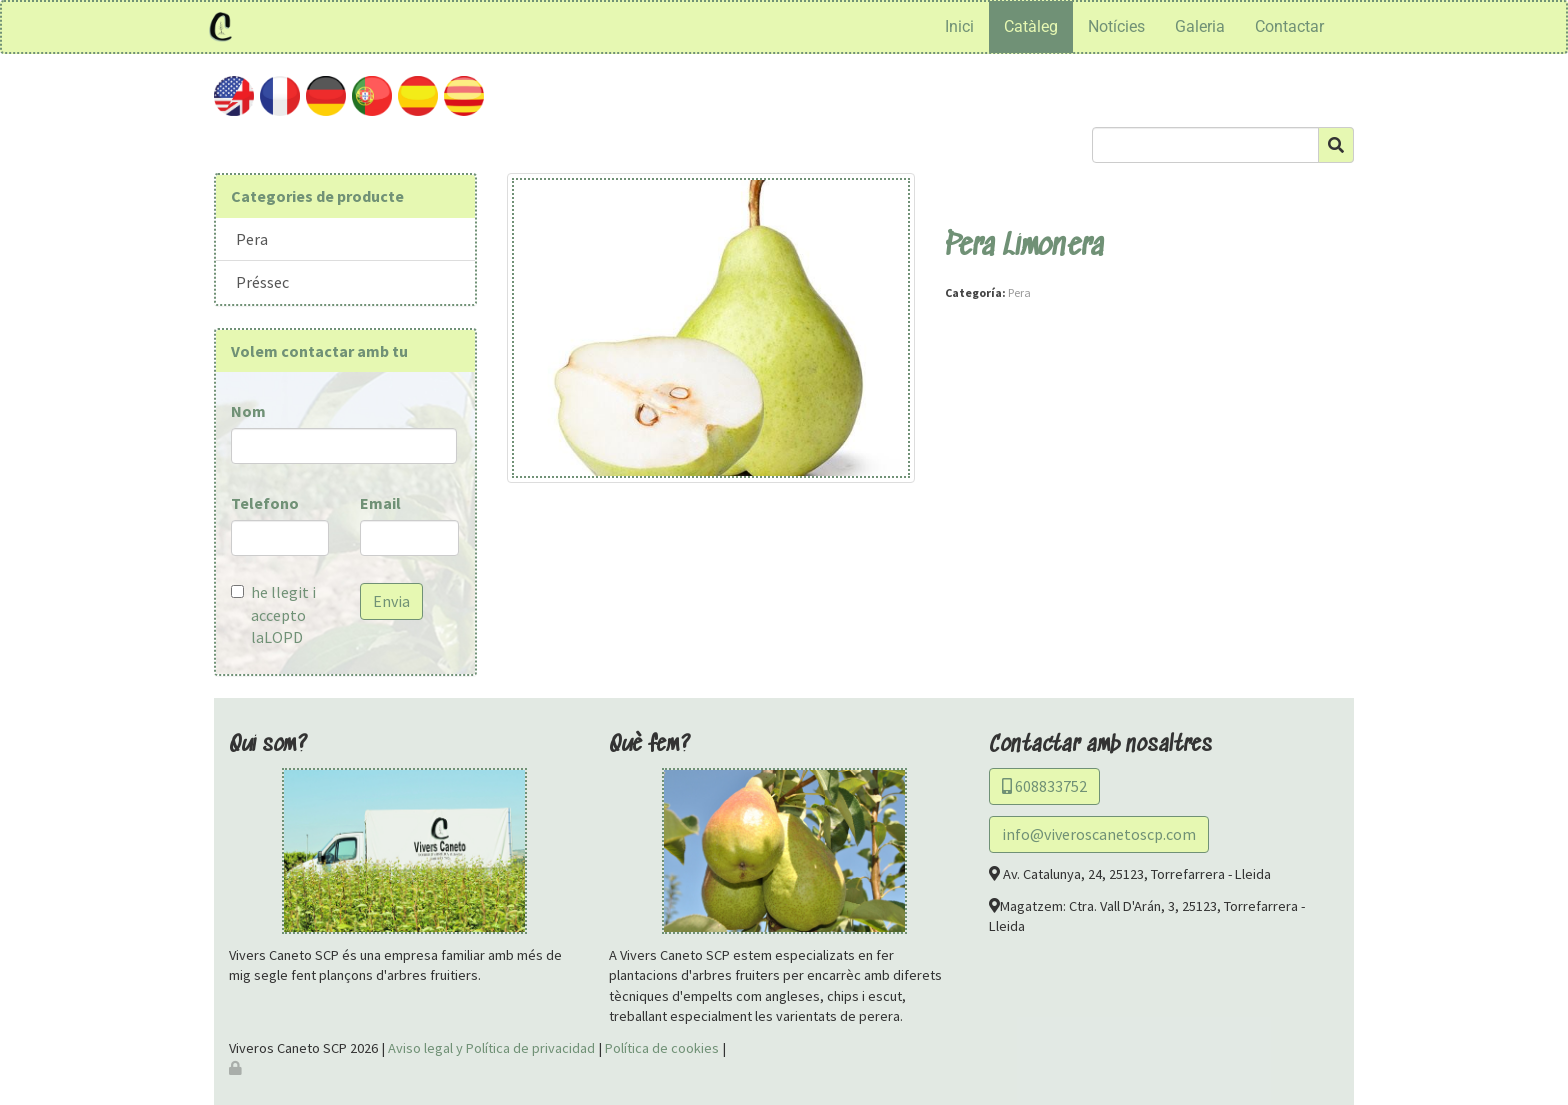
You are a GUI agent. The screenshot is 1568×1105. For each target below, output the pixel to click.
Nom (248, 411)
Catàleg (1031, 26)
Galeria (1200, 26)
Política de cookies (662, 1048)
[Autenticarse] (237, 1068)
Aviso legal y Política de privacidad (491, 1048)
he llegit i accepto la (273, 615)
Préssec (262, 282)
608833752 (1044, 786)
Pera (252, 239)
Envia (391, 601)
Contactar (1289, 26)
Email (380, 503)
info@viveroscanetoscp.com (1099, 834)
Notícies (1116, 26)
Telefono (265, 503)
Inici (959, 26)
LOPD (283, 637)
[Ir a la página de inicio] (220, 27)
